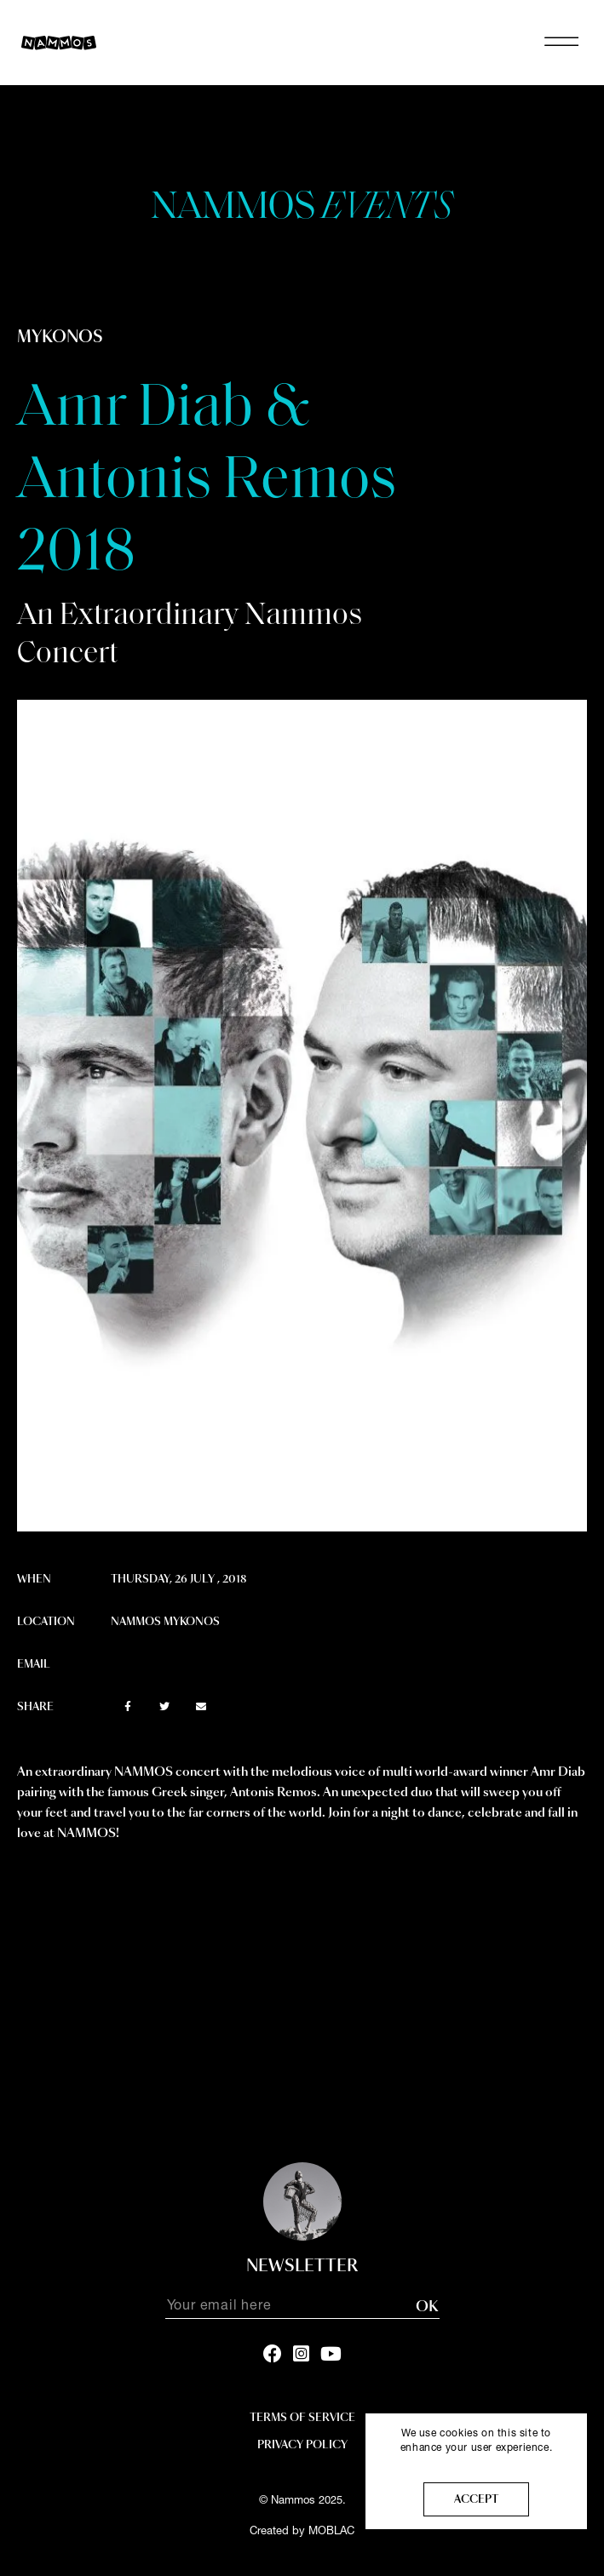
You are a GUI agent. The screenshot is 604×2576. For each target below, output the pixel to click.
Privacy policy (302, 2445)
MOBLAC (331, 2532)
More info (476, 2463)
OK (427, 2307)
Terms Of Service (302, 2418)
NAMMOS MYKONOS (301, 42)
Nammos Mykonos (165, 1622)
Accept (476, 2499)
